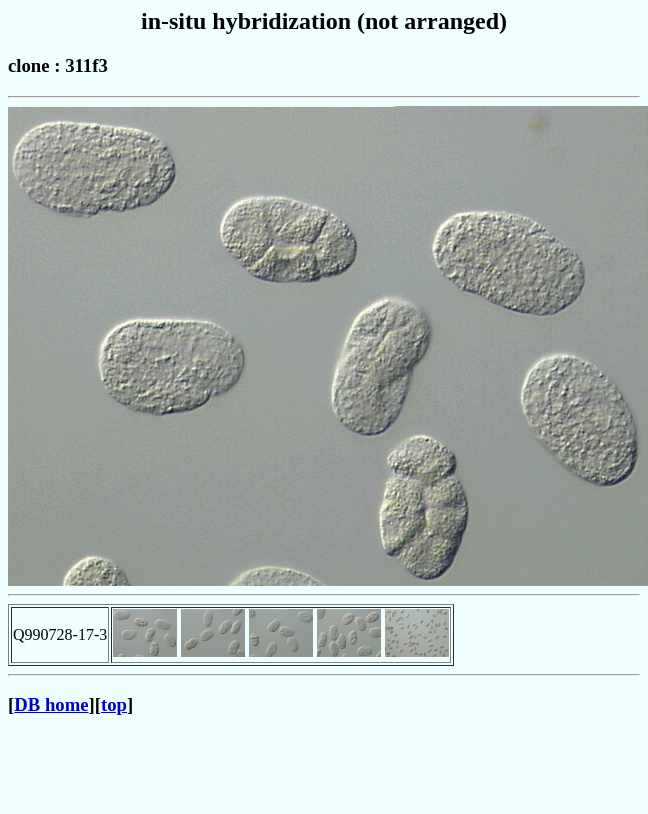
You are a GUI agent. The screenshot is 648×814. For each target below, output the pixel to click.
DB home (51, 704)
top (114, 704)
